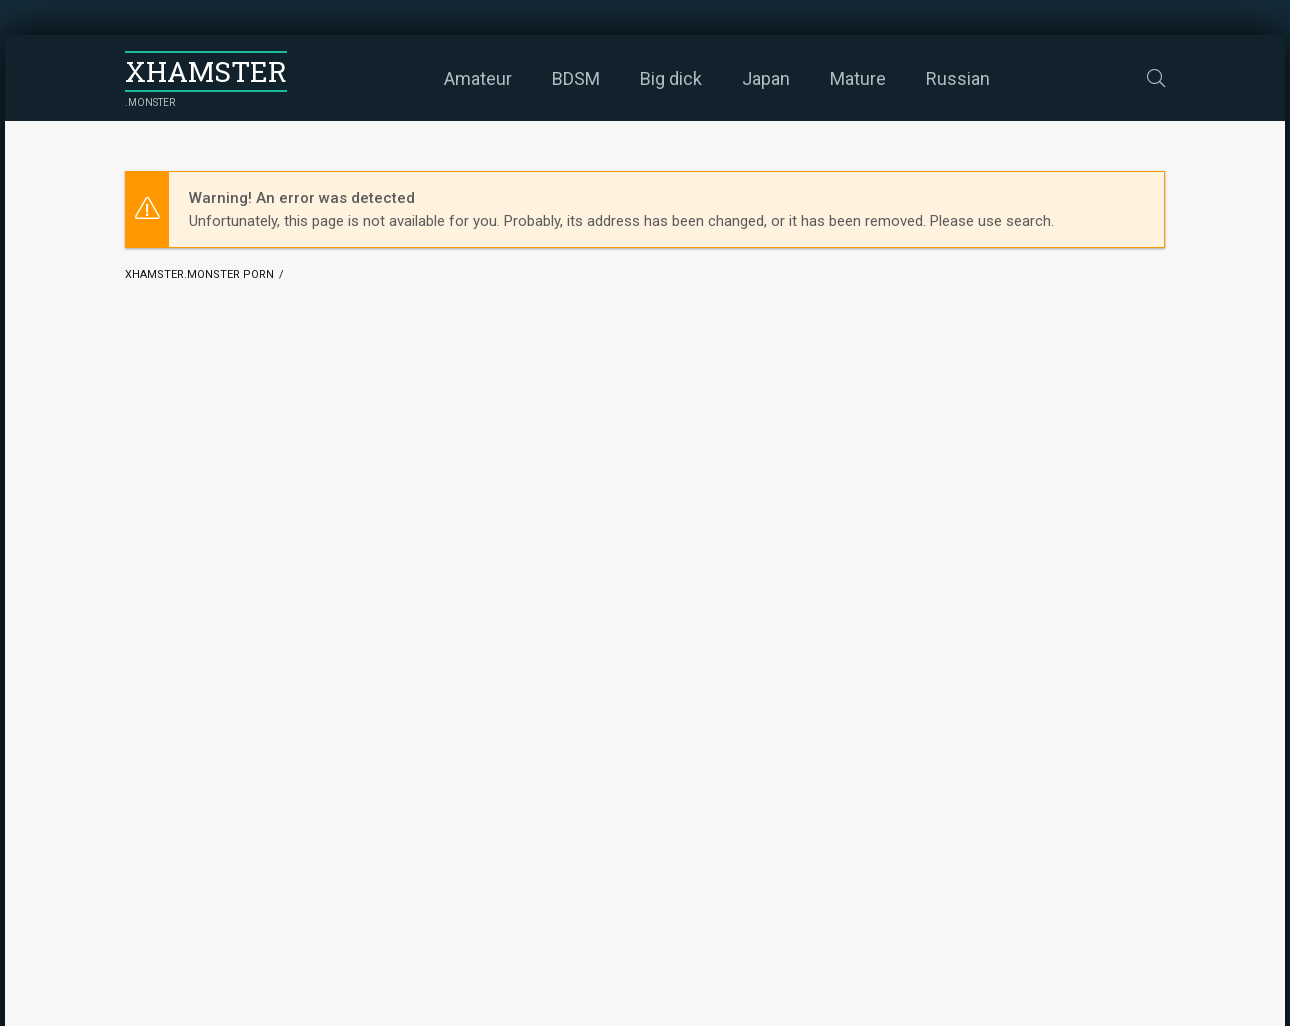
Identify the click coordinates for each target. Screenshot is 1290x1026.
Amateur (478, 78)
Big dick (671, 78)
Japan (766, 78)
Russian (958, 78)
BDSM (576, 78)
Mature (858, 78)
